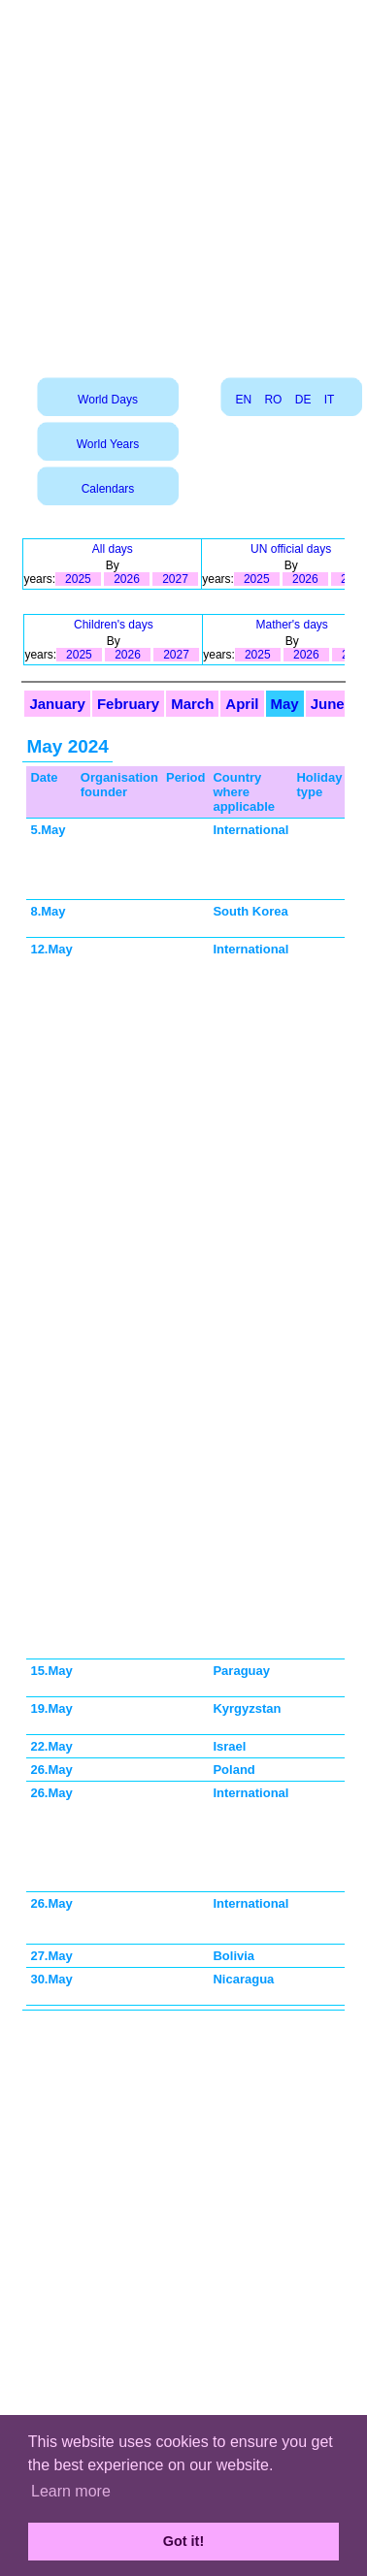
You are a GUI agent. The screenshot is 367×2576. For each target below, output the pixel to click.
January (57, 703)
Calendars (108, 489)
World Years (108, 444)
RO (273, 399)
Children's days (113, 624)
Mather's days (291, 624)
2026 (127, 579)
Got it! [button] (183, 2541)
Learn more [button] (71, 2491)
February (128, 703)
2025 (78, 579)
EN (243, 399)
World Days (108, 399)
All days (112, 549)
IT (329, 399)
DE (303, 399)
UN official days (290, 549)
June (328, 703)
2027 (175, 579)
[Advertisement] (182, 182)
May (285, 703)
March (192, 703)
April (241, 703)
